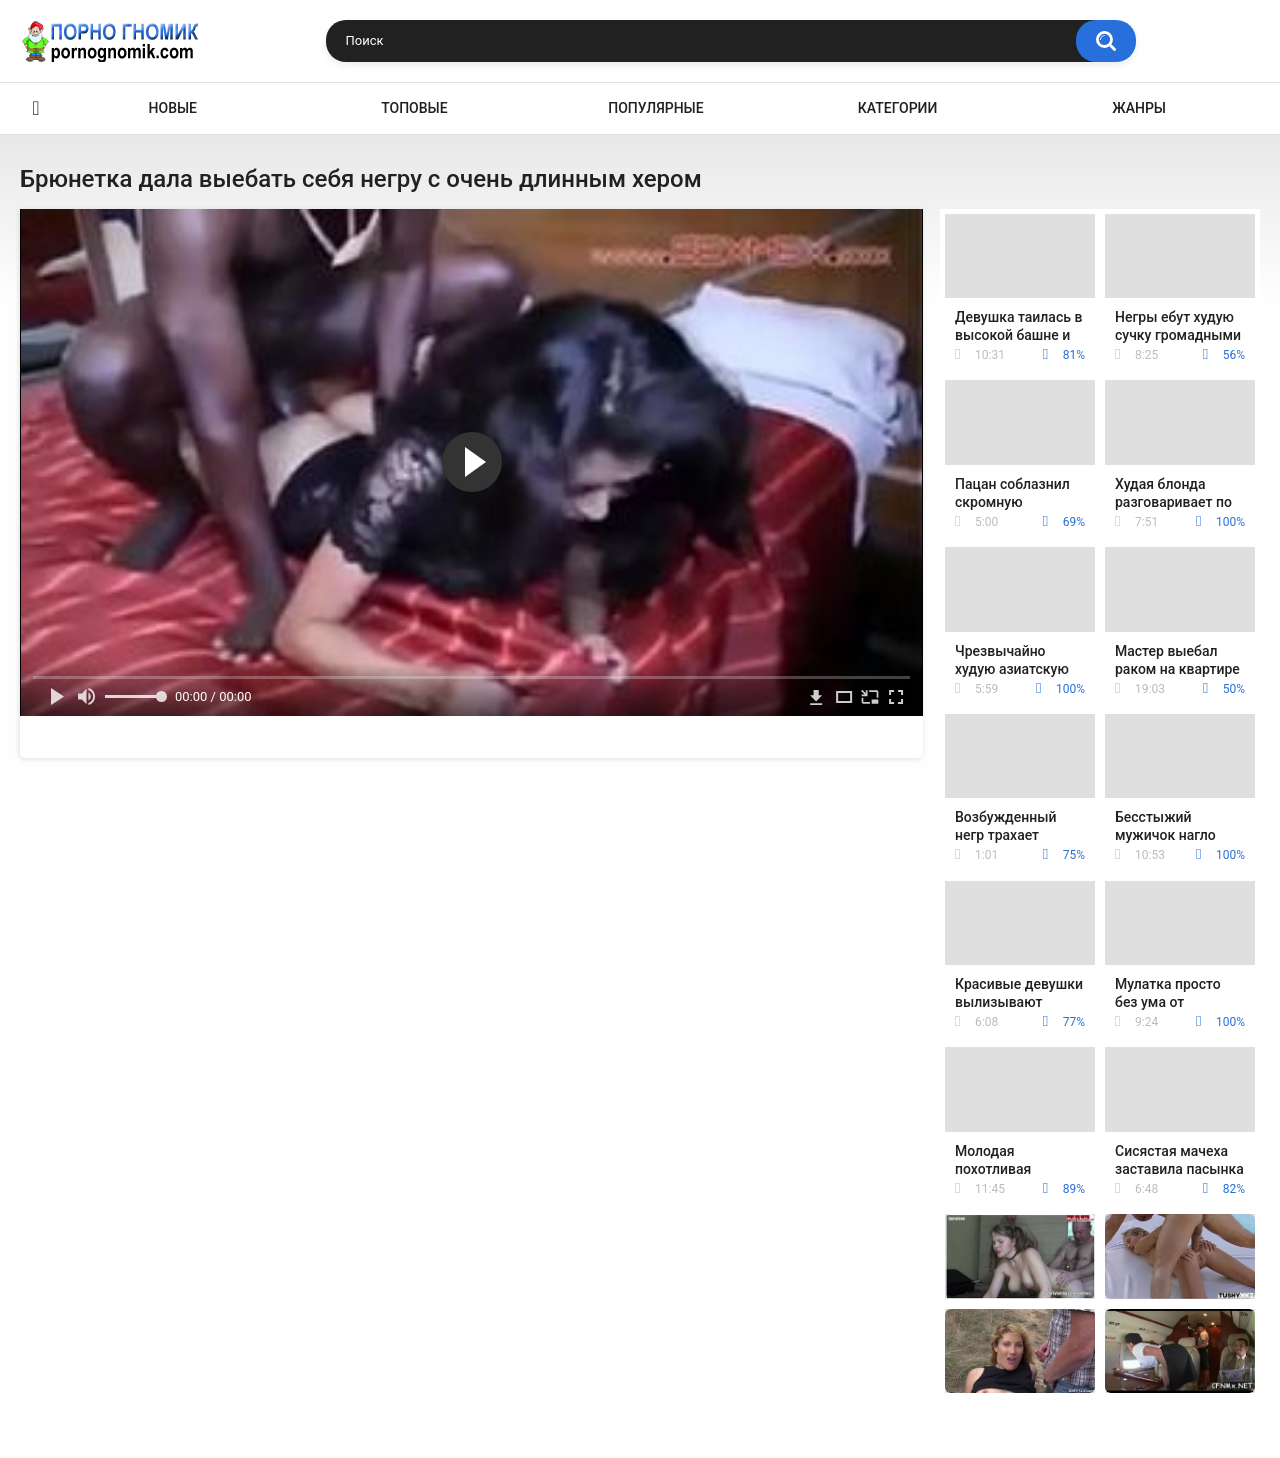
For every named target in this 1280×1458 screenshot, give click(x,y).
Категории (898, 108)
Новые (173, 108)
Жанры (1139, 108)
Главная (36, 108)
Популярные (655, 108)
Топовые (414, 108)
